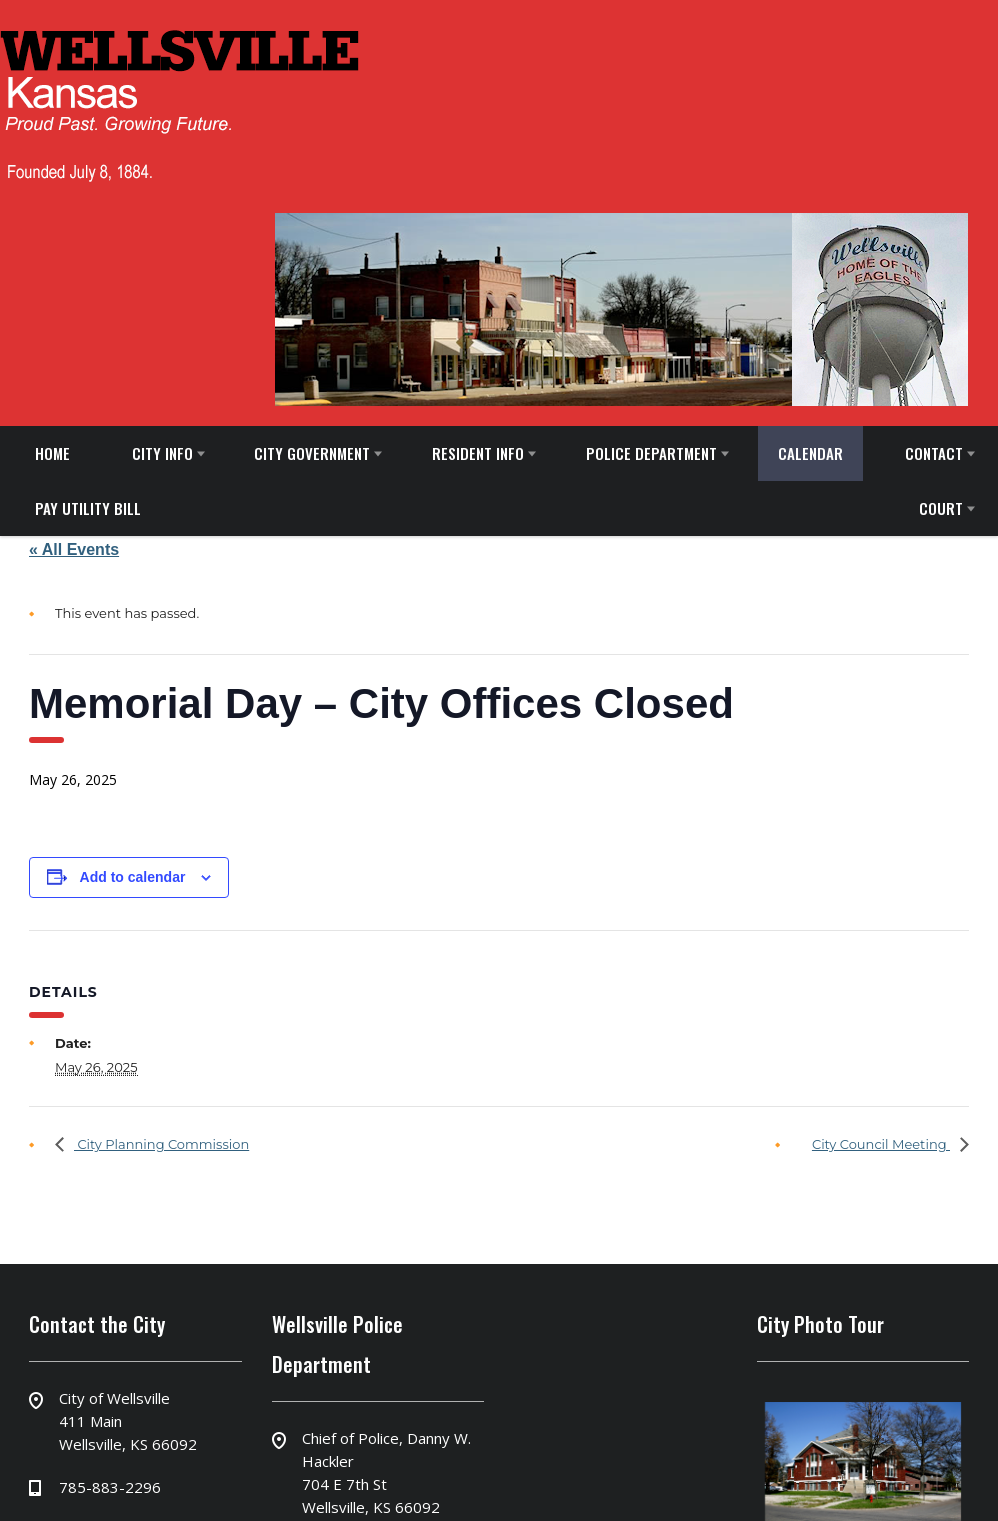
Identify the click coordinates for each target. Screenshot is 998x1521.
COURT (941, 508)
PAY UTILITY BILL (88, 508)
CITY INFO (162, 453)
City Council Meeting (881, 1144)
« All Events (74, 549)
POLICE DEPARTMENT (651, 453)
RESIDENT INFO (478, 453)
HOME (52, 453)
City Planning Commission (161, 1144)
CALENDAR (810, 453)
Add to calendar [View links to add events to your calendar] (133, 877)
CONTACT (934, 453)
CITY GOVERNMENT (312, 453)
